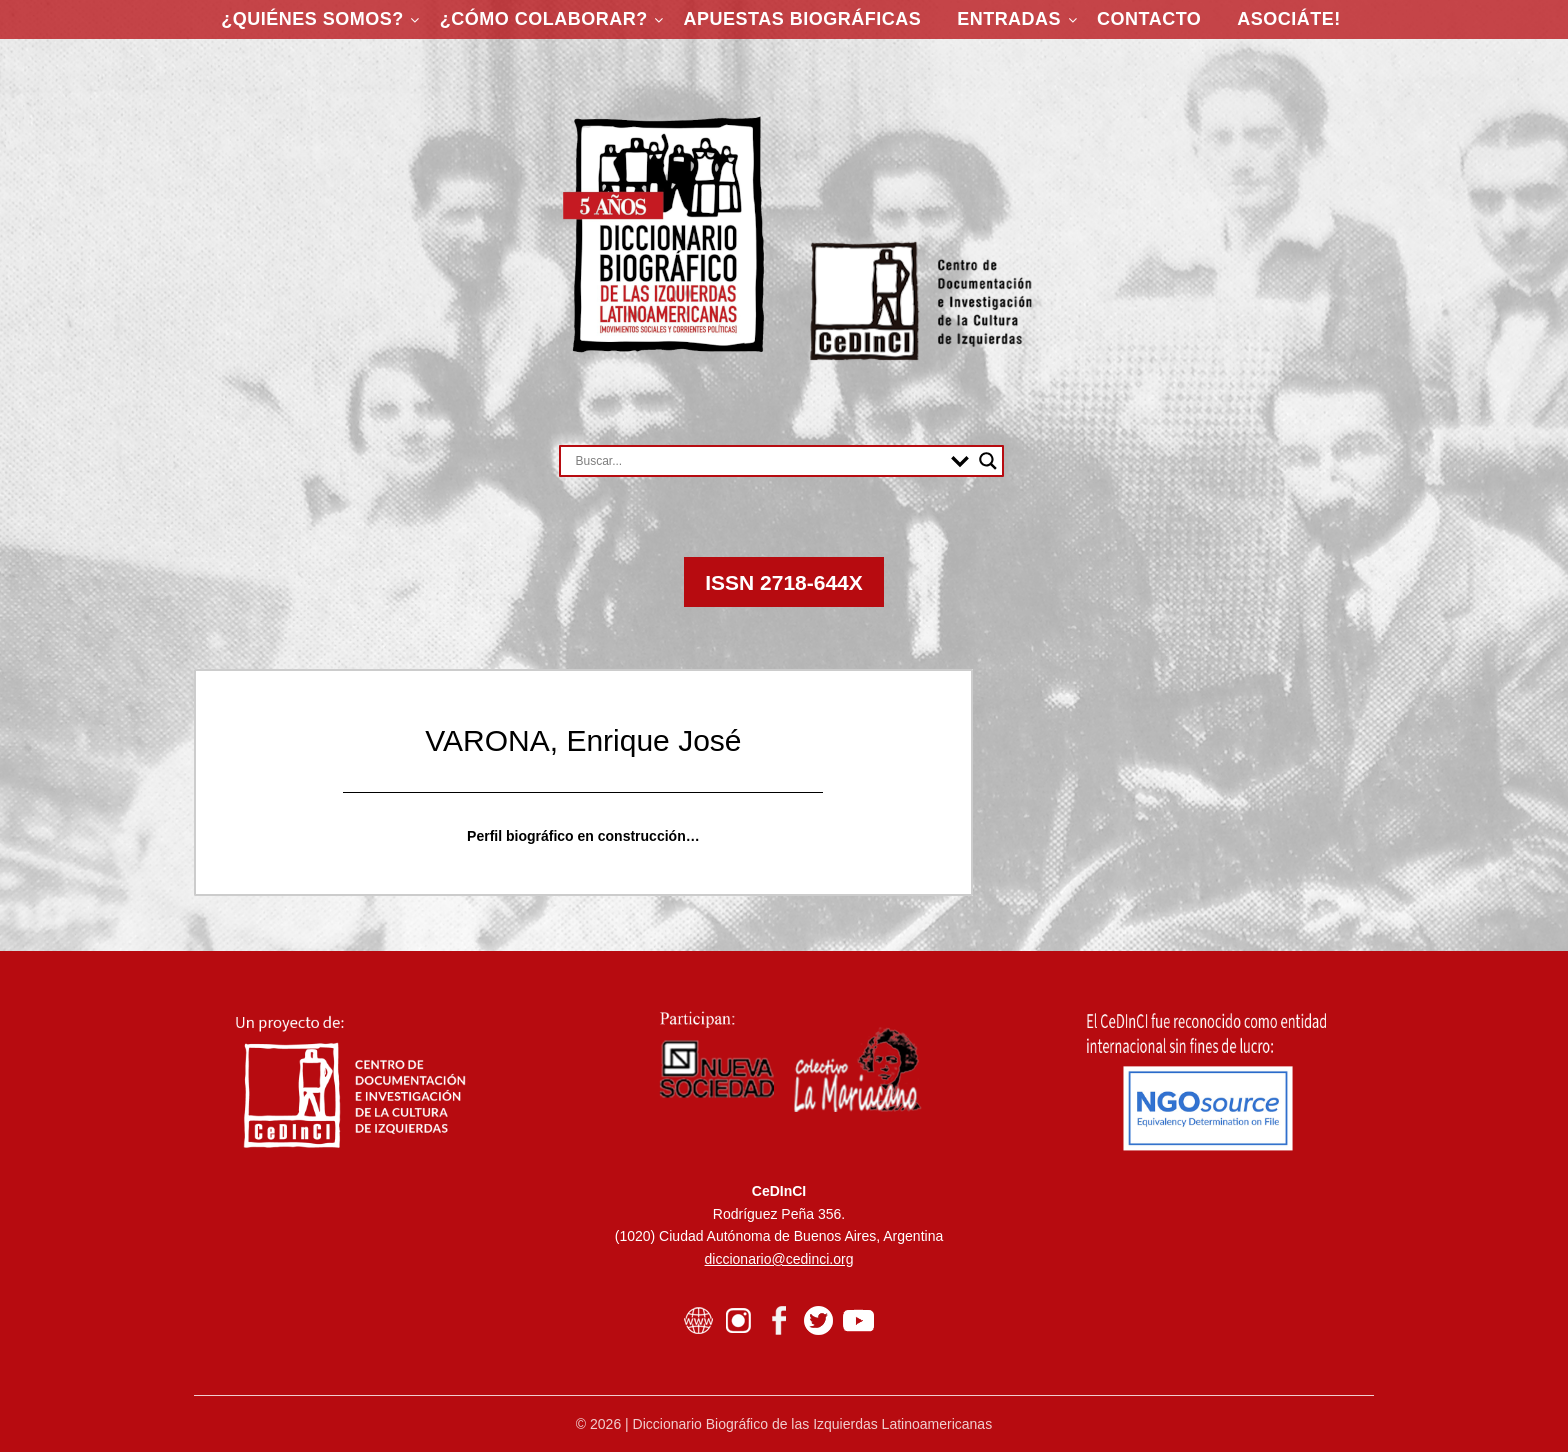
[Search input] (758, 461)
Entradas (1009, 19)
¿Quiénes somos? (312, 19)
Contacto (1149, 19)
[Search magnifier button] (988, 461)
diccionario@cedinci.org (779, 1259)
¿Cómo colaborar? (544, 19)
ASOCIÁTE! (1289, 19)
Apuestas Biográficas (803, 19)
